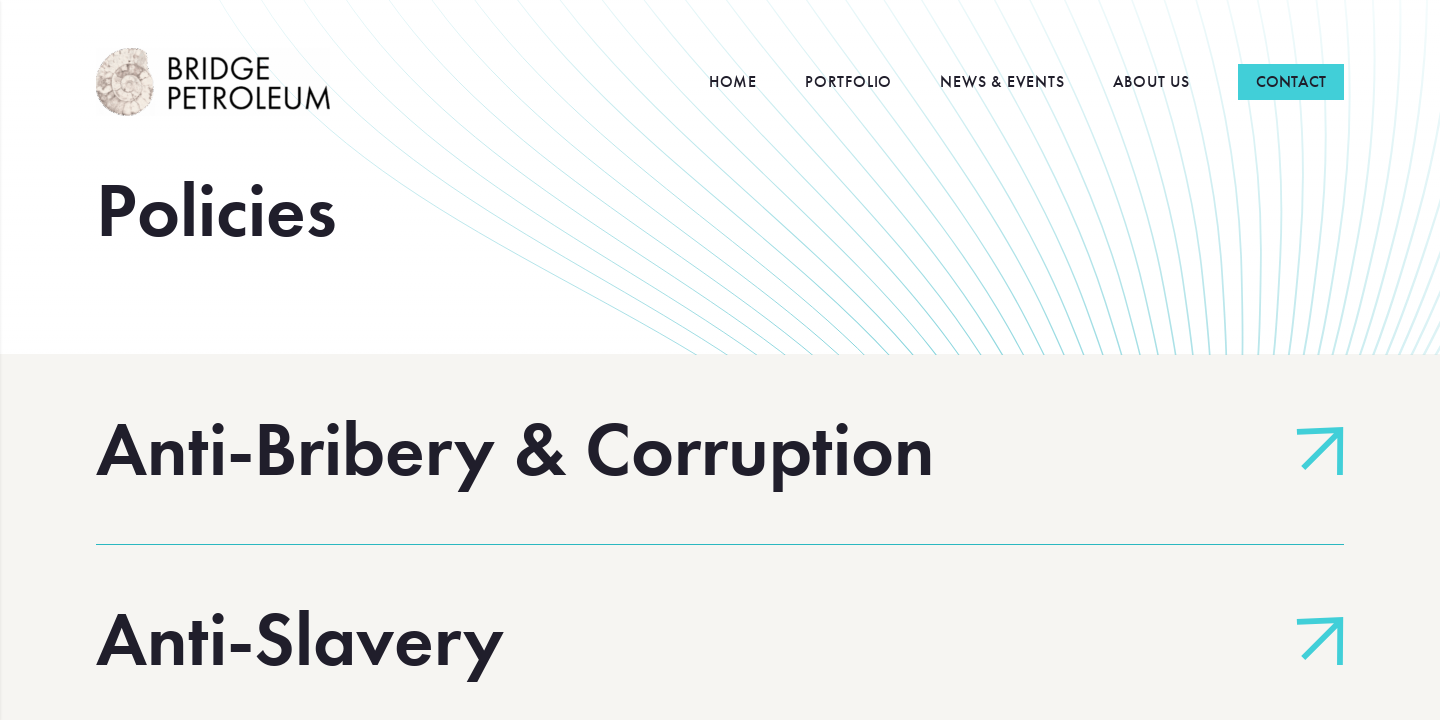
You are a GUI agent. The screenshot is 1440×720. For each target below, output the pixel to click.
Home (733, 81)
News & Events (1002, 81)
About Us (1151, 81)
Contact (1291, 81)
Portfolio (848, 81)
